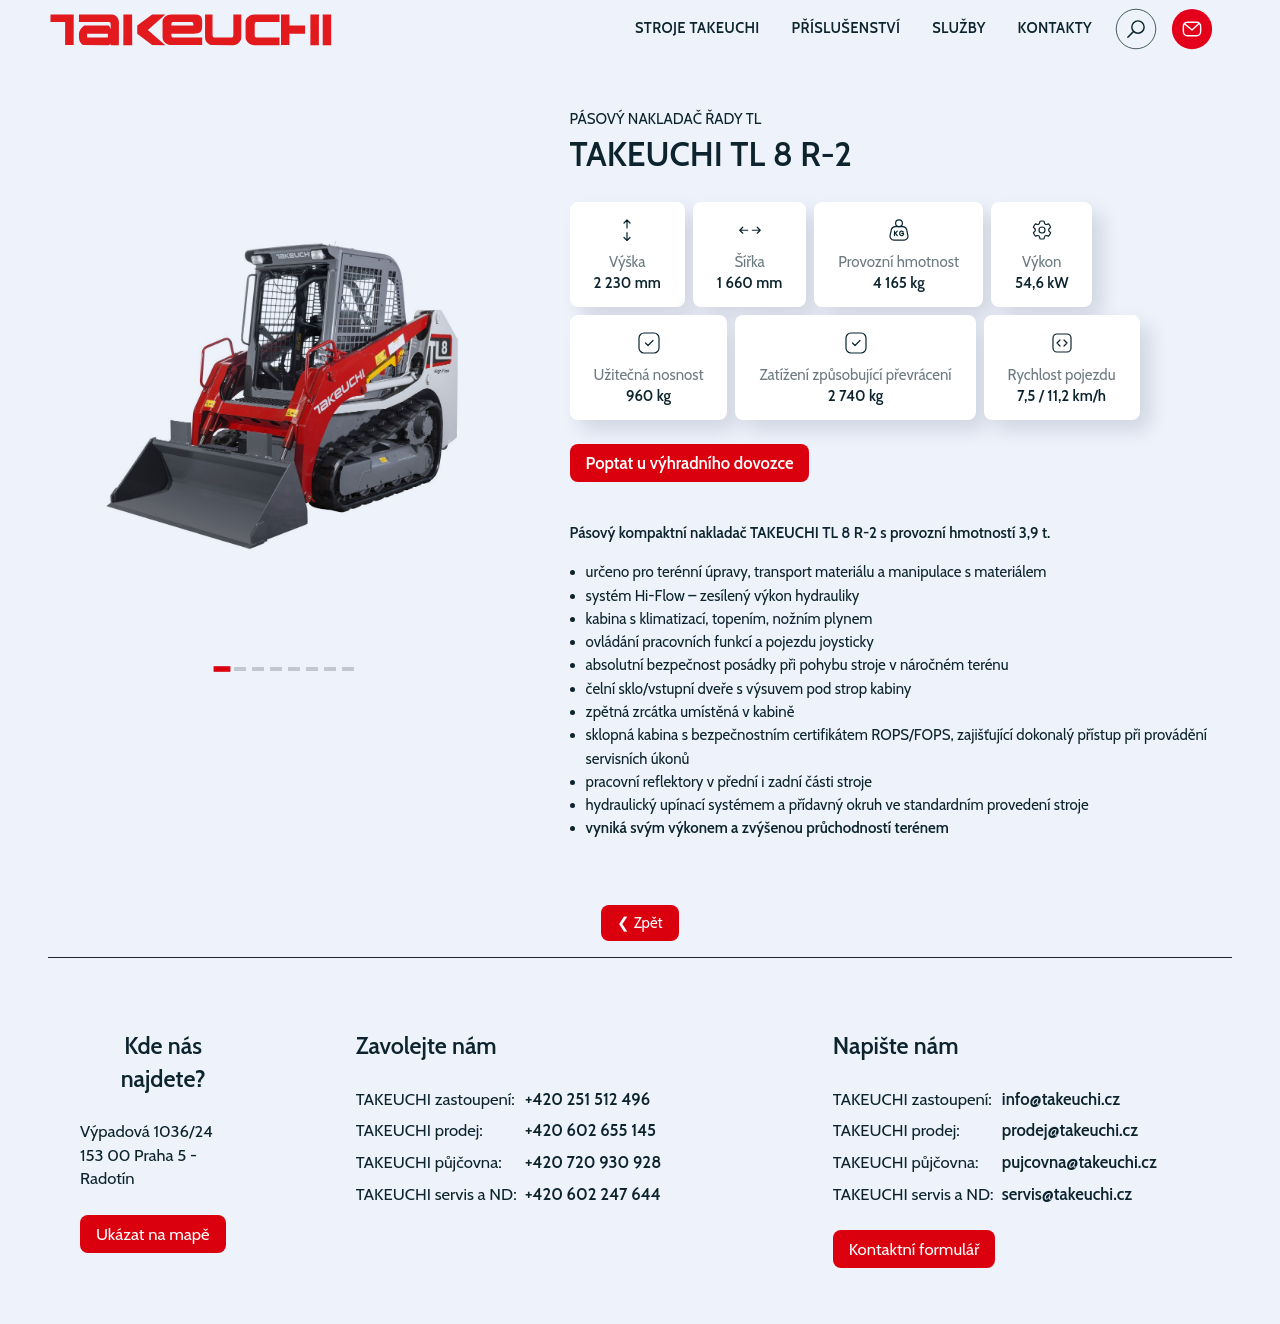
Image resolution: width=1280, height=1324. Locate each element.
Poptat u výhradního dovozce (690, 463)
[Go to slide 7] (330, 669)
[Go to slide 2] (240, 669)
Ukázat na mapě (153, 1234)
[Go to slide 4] (276, 669)
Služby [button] (958, 28)
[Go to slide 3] (258, 669)
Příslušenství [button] (846, 28)
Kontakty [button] (1055, 28)
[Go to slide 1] (221, 669)
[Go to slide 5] (294, 669)
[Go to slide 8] (348, 669)
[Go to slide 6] (312, 669)
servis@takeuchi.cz (1067, 1194)
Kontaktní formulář (914, 1249)
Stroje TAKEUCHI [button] (697, 28)
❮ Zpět (639, 923)
